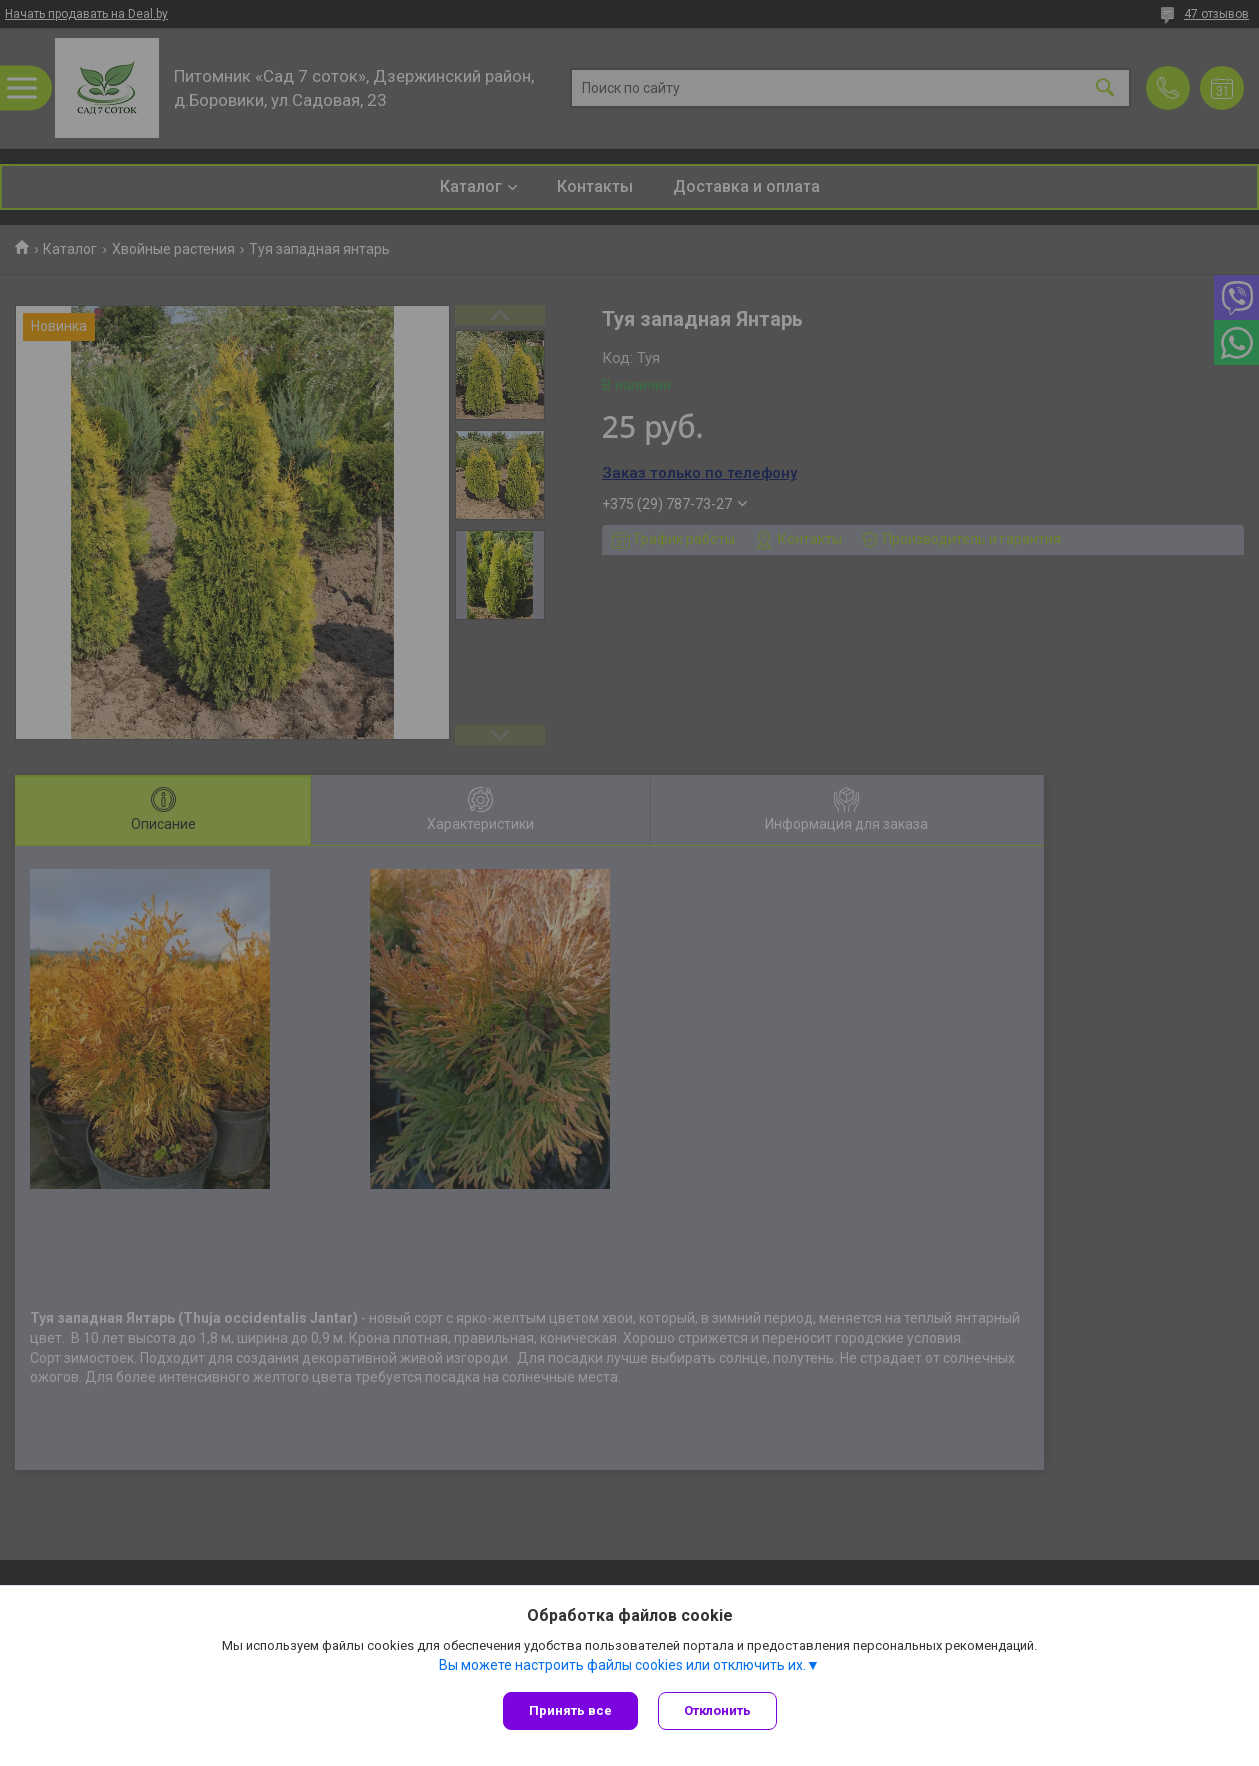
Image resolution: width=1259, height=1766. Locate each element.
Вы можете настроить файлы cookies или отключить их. (622, 1665)
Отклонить (717, 1710)
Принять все (570, 1710)
